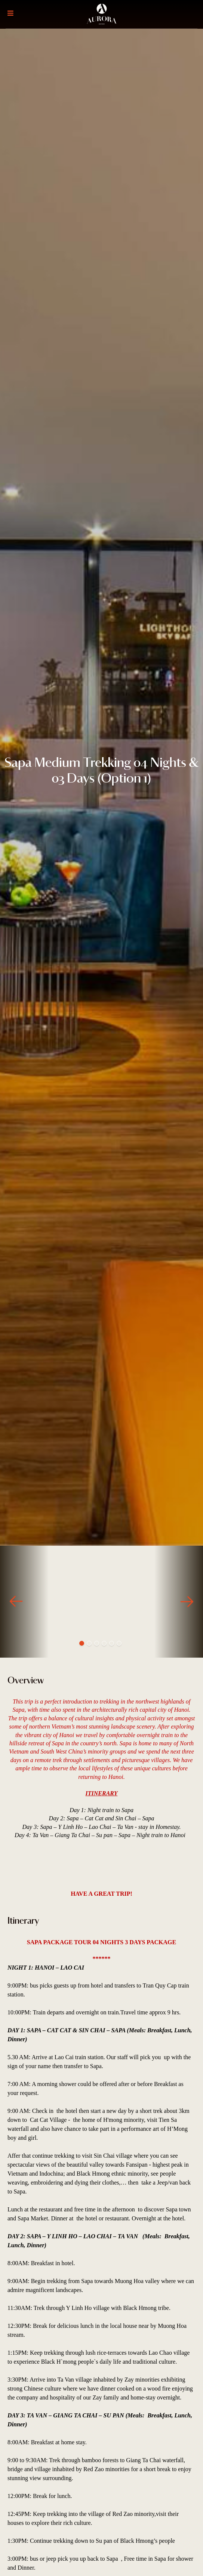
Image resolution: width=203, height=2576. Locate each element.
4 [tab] (104, 1643)
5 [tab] (111, 1643)
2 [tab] (89, 1643)
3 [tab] (96, 1643)
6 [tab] (119, 1643)
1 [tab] (81, 1643)
